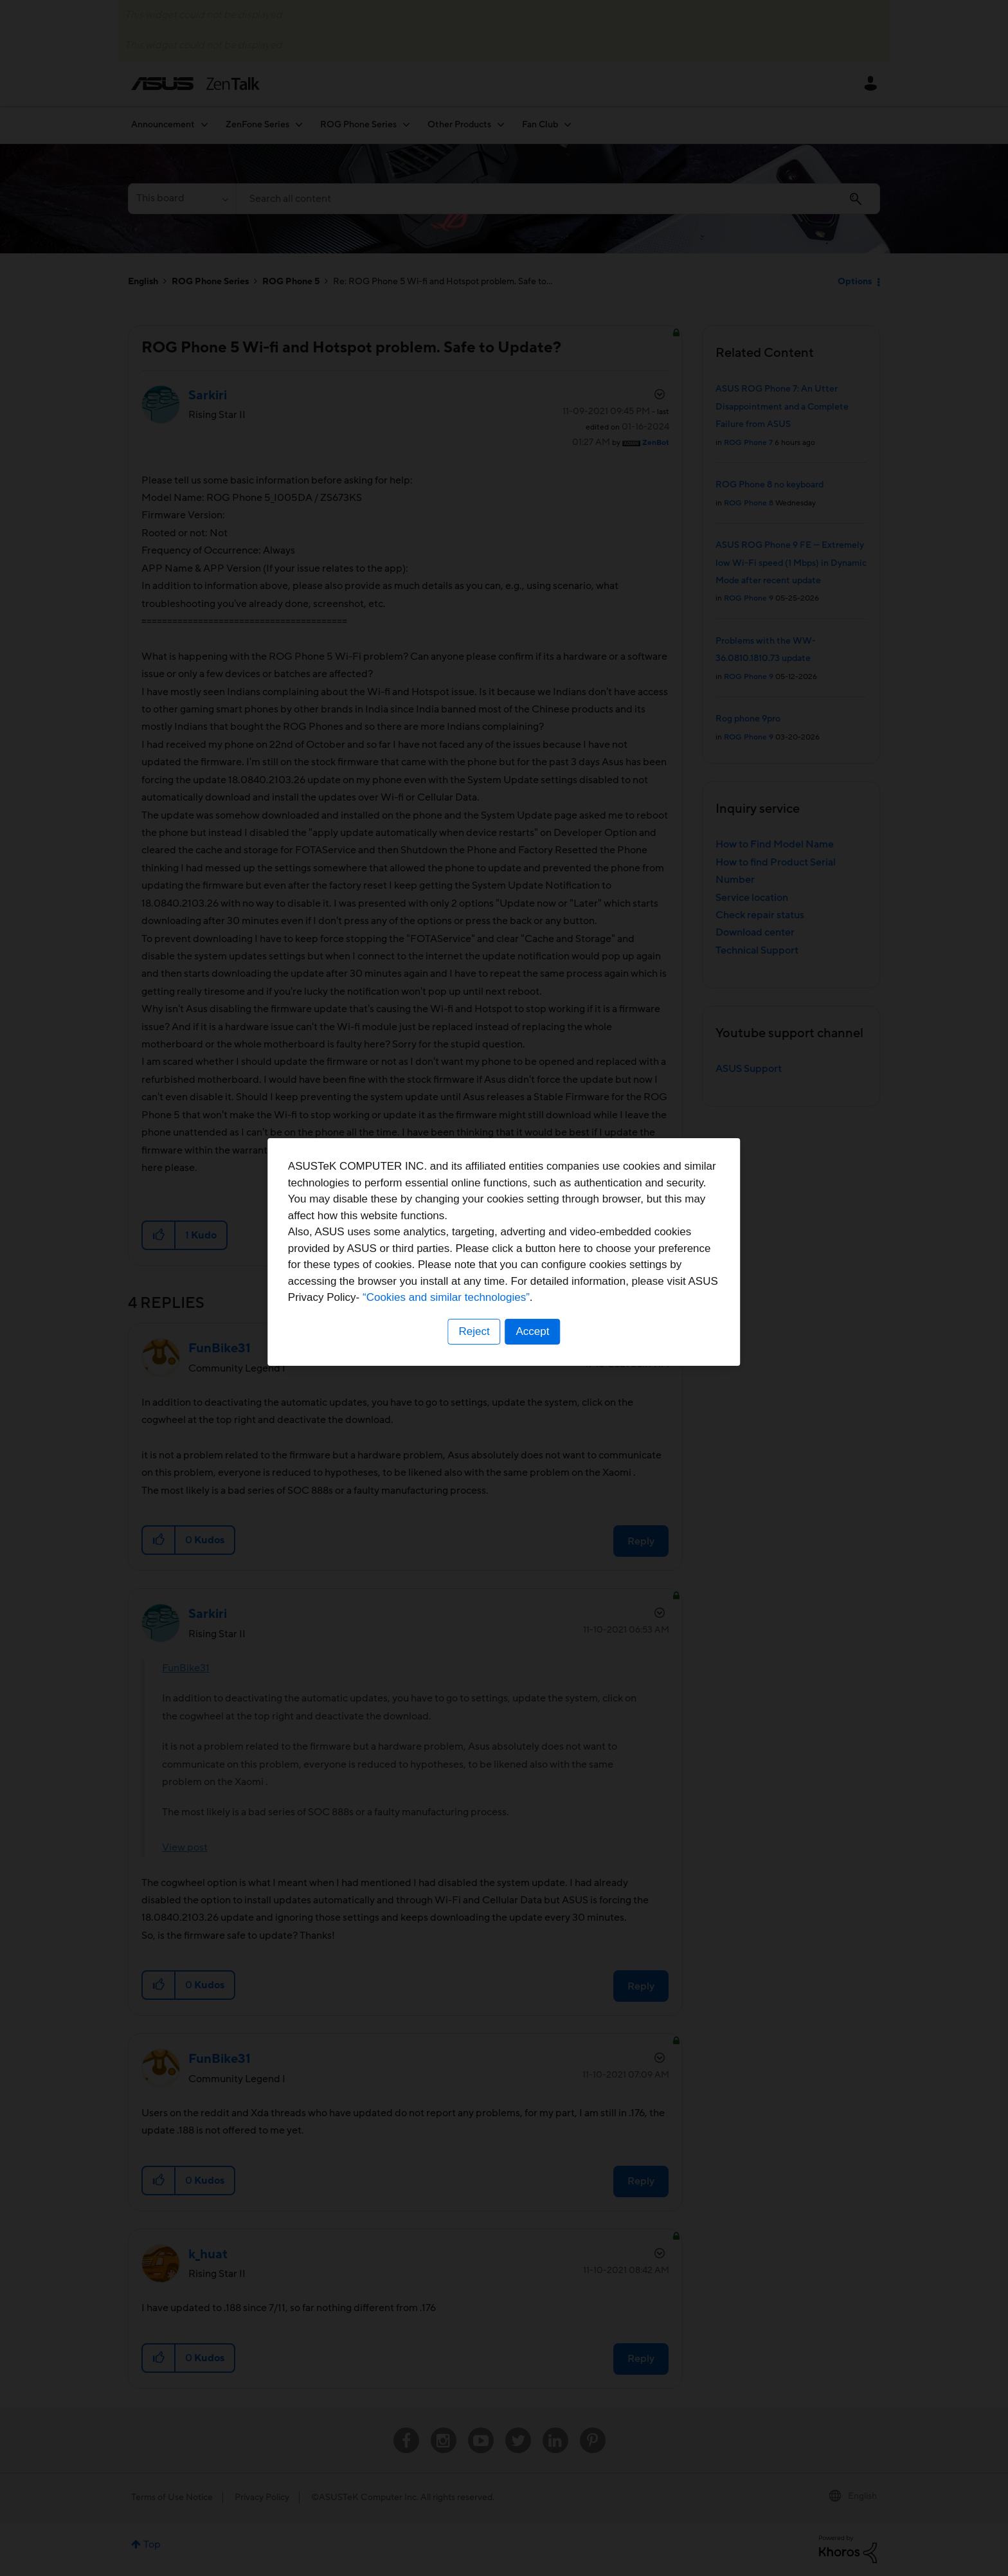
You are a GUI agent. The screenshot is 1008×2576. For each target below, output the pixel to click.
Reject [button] (473, 1368)
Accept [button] (533, 1368)
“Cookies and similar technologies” (543, 1334)
